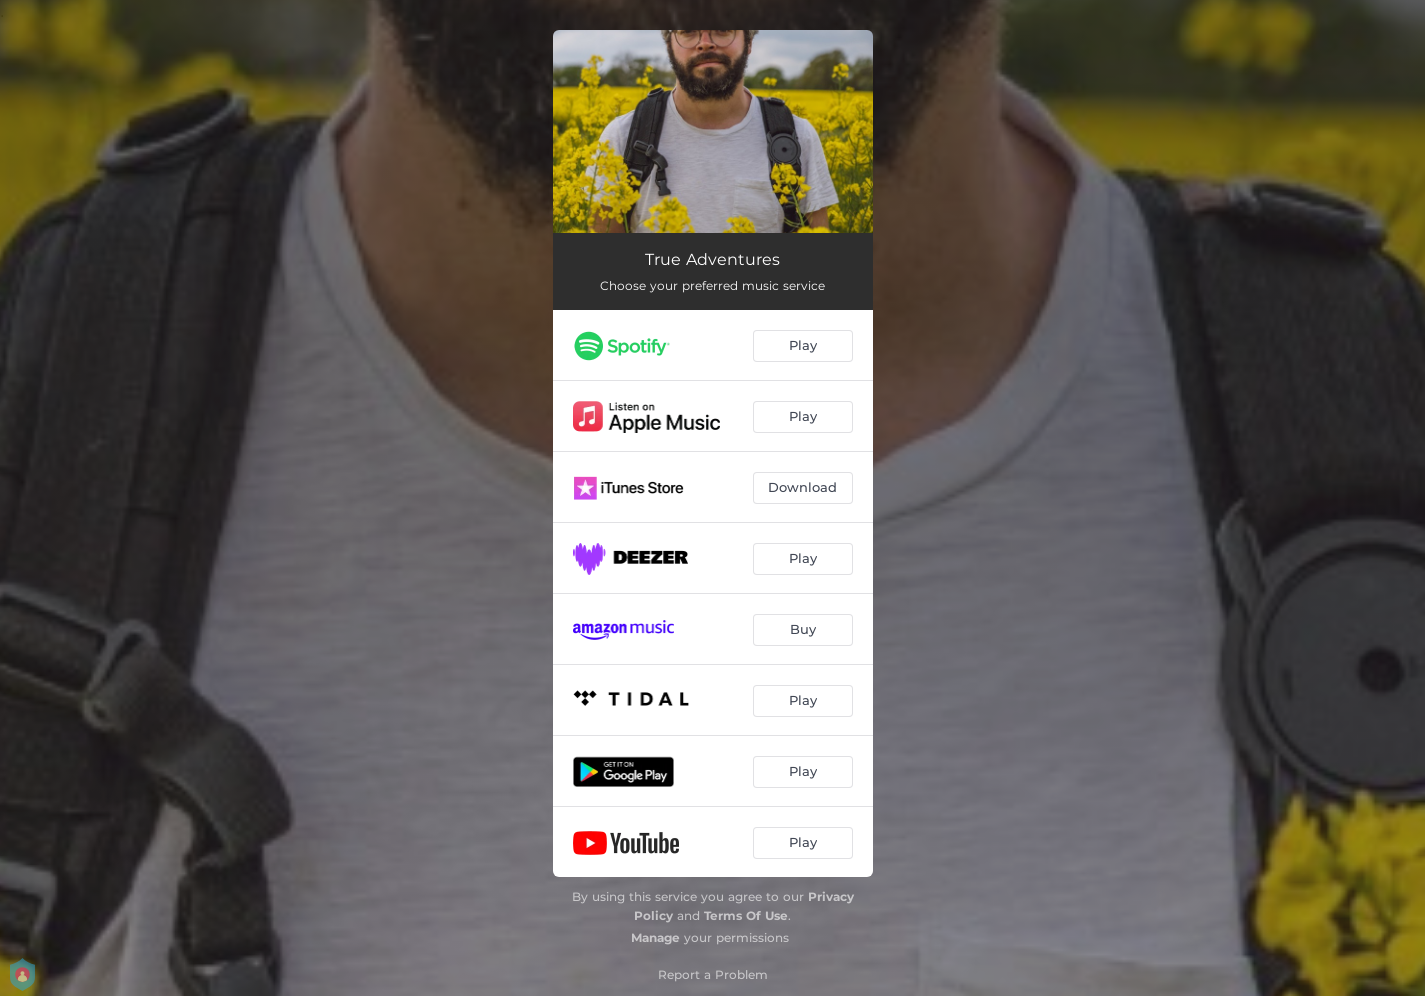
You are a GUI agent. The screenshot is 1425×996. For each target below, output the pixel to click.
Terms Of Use (746, 915)
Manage (655, 937)
